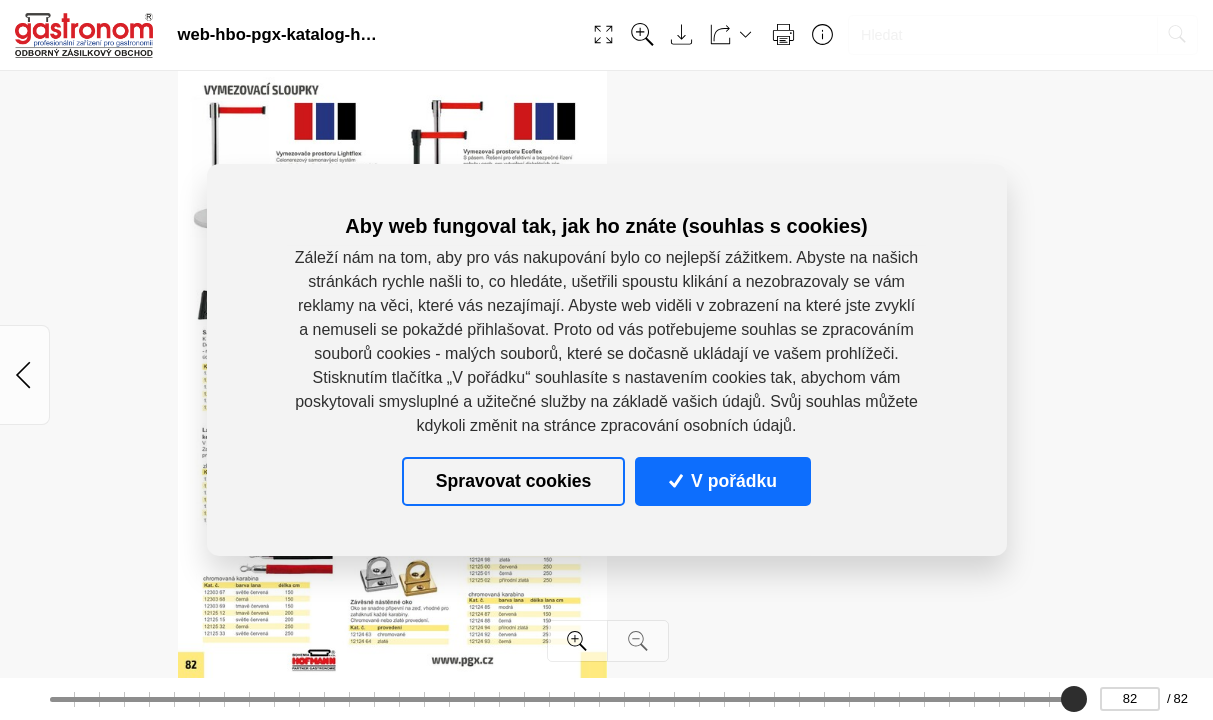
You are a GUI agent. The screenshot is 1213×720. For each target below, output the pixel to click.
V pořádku (723, 481)
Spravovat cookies (513, 481)
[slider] (1073, 699)
